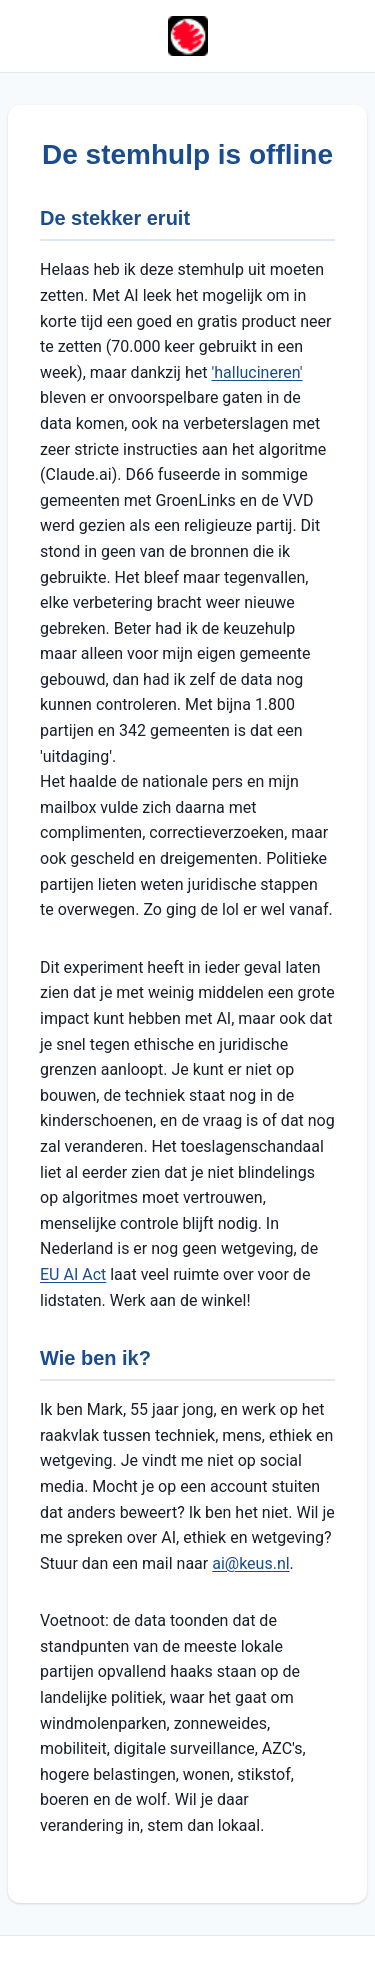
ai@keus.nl (250, 1563)
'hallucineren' (256, 372)
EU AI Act (73, 1274)
